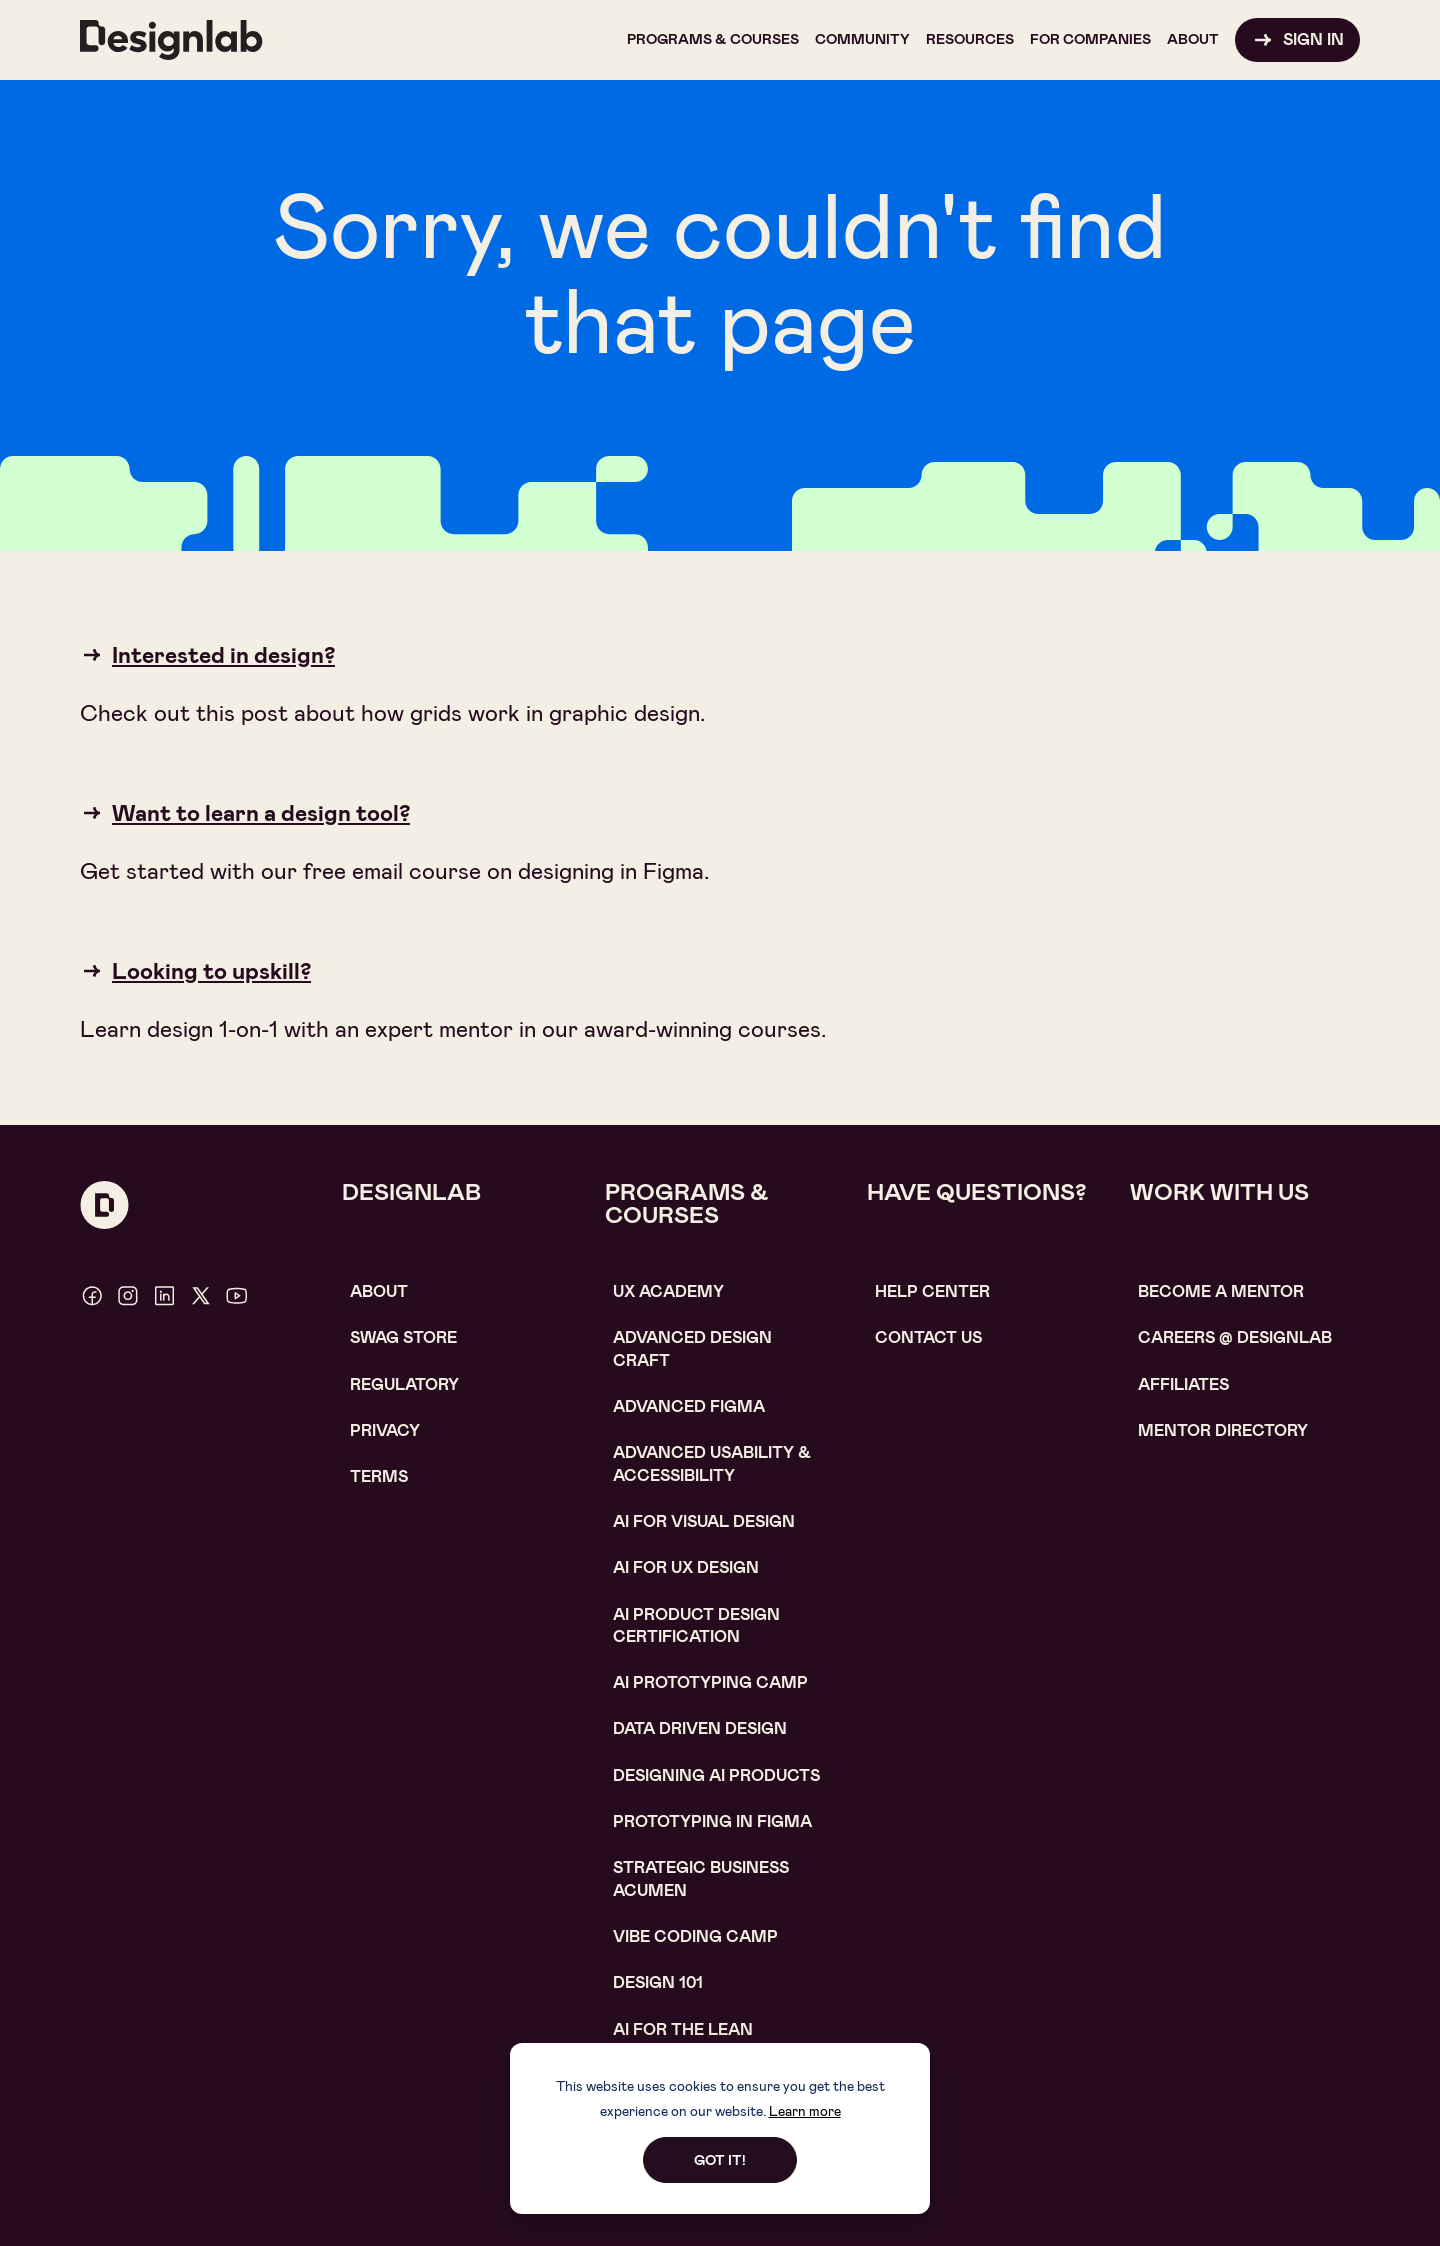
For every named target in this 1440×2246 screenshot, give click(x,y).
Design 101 (658, 1982)
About (379, 1291)
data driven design (700, 1728)
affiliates (1183, 1384)
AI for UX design (686, 1567)
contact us (928, 1337)
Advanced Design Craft (692, 1348)
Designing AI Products (716, 1775)
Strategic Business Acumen (701, 1878)
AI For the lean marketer (683, 2040)
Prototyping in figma (712, 1821)
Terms (379, 1476)
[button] (713, 40)
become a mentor (1221, 1291)
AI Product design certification (696, 1625)
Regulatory (404, 1384)
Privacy (385, 1430)
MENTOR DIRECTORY (1223, 1430)
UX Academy (668, 1291)
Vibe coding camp (695, 1936)
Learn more (805, 2111)
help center (932, 1291)
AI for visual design (704, 1521)
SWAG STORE (403, 1337)
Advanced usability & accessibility (712, 1463)
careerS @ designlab (1235, 1337)
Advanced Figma (689, 1406)
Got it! (720, 2160)
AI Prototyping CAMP (710, 1682)
